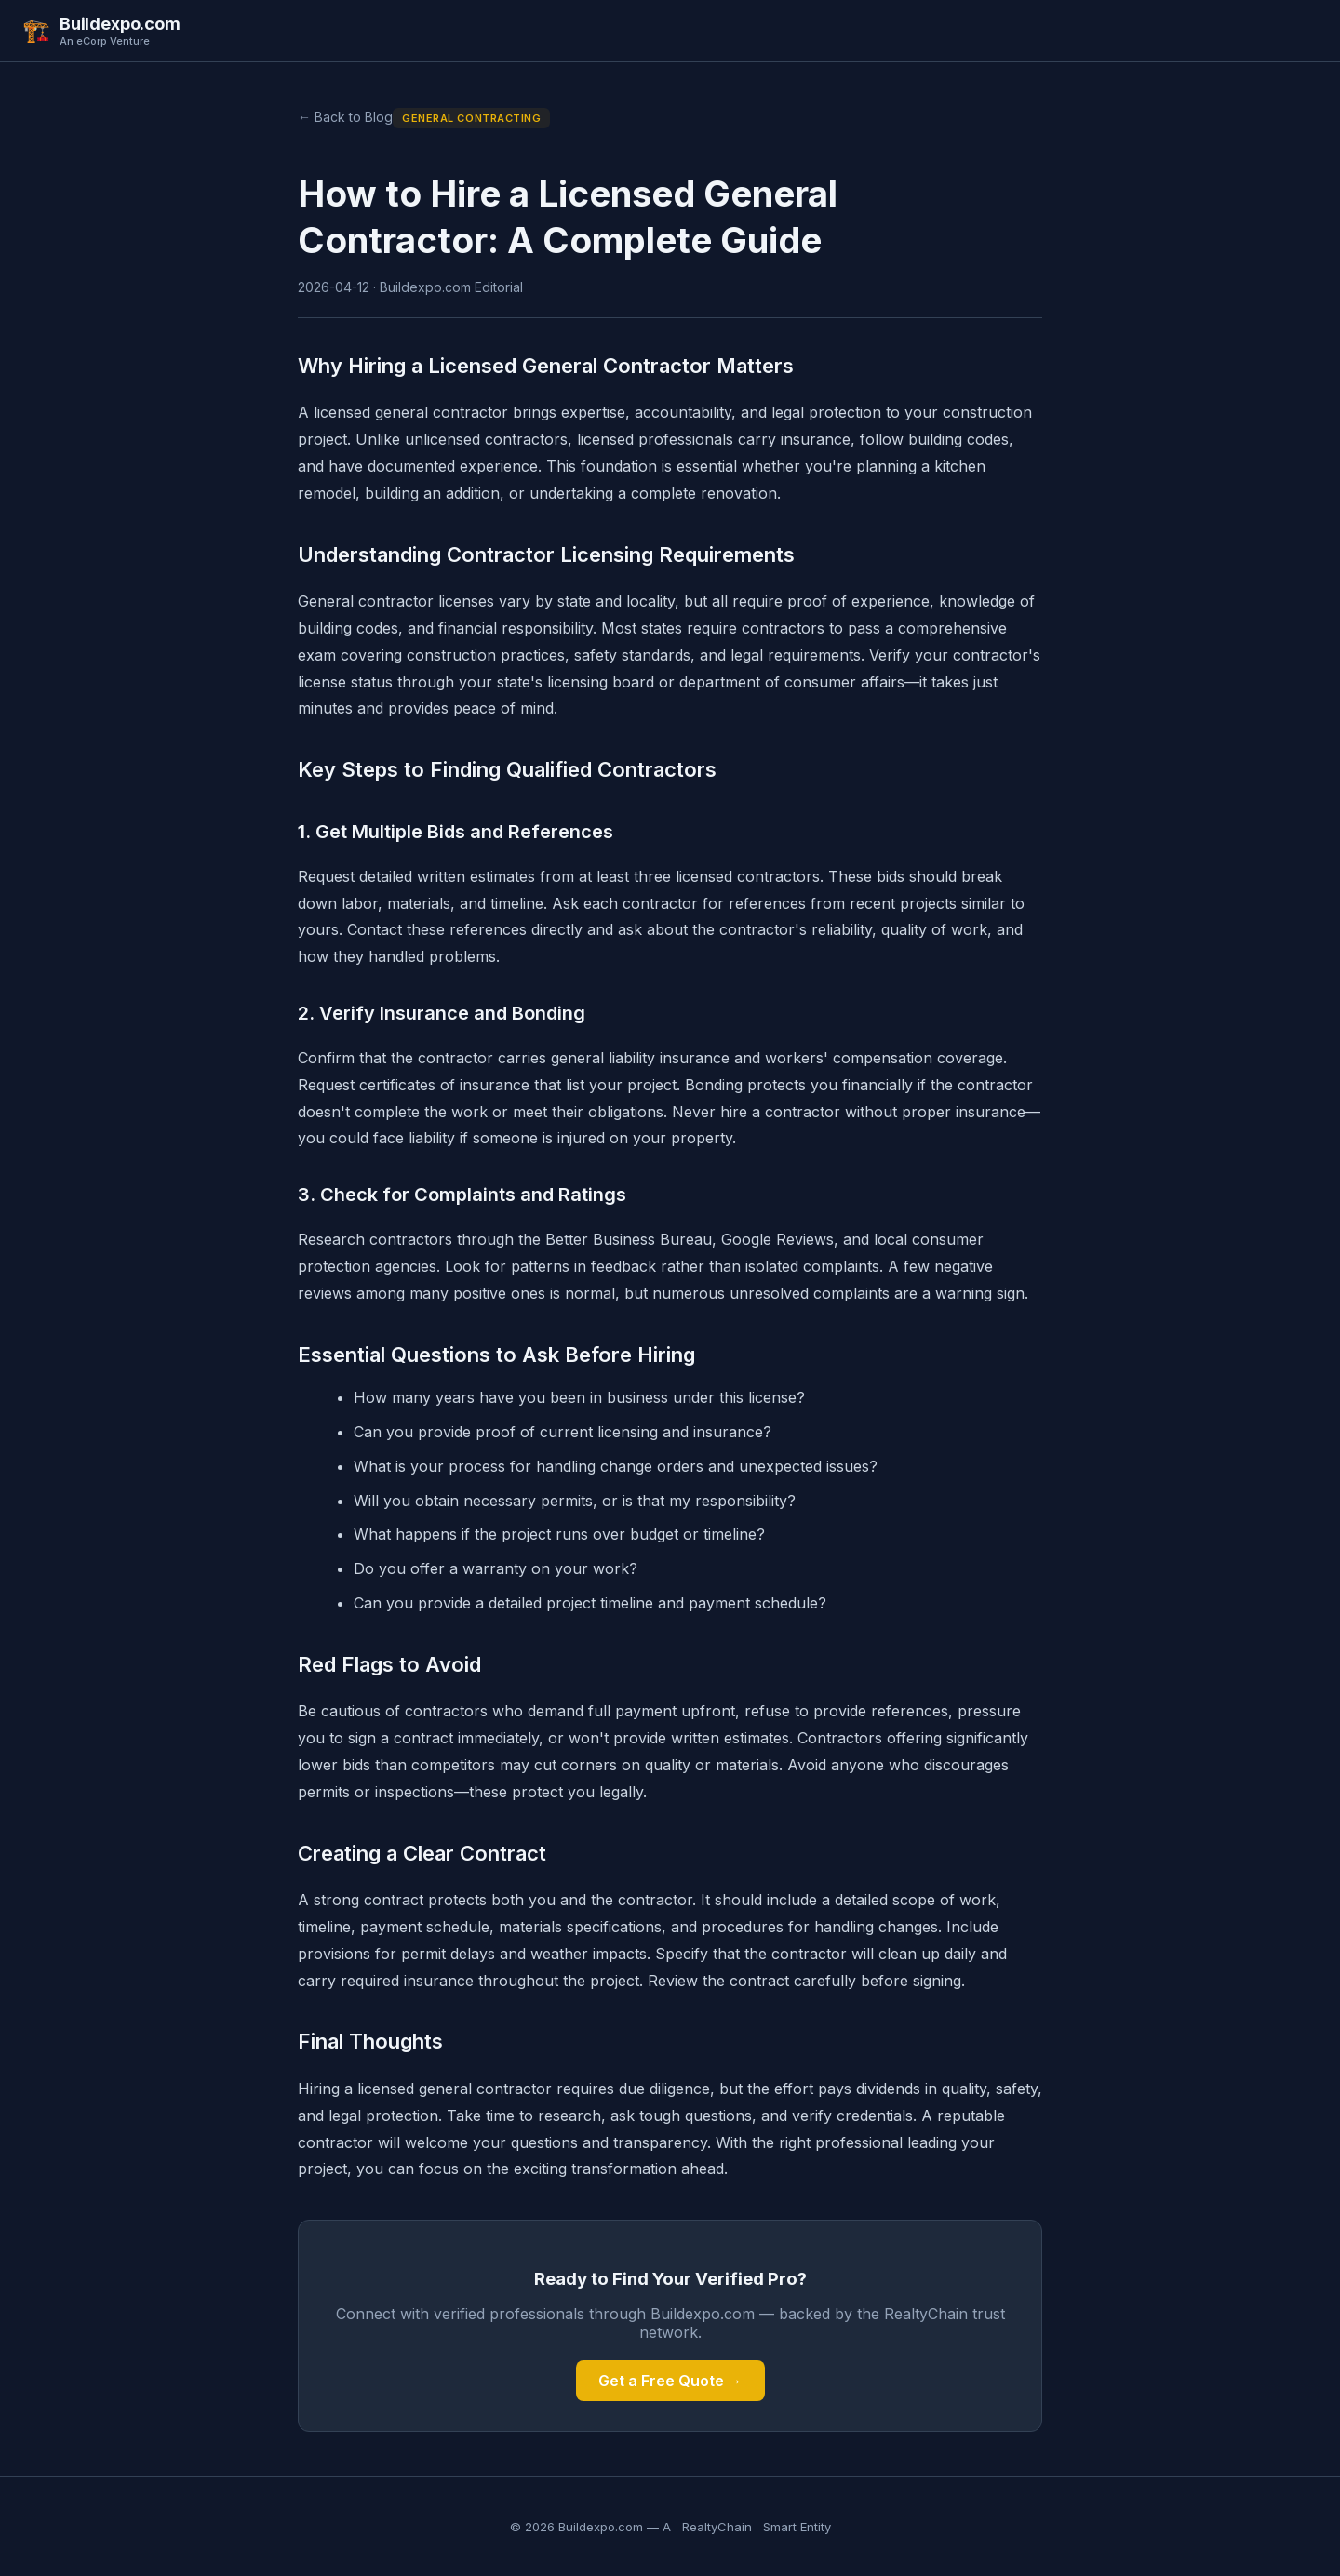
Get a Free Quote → (670, 2380)
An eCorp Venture (105, 41)
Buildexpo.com (120, 24)
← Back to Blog (345, 117)
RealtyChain (717, 2526)
